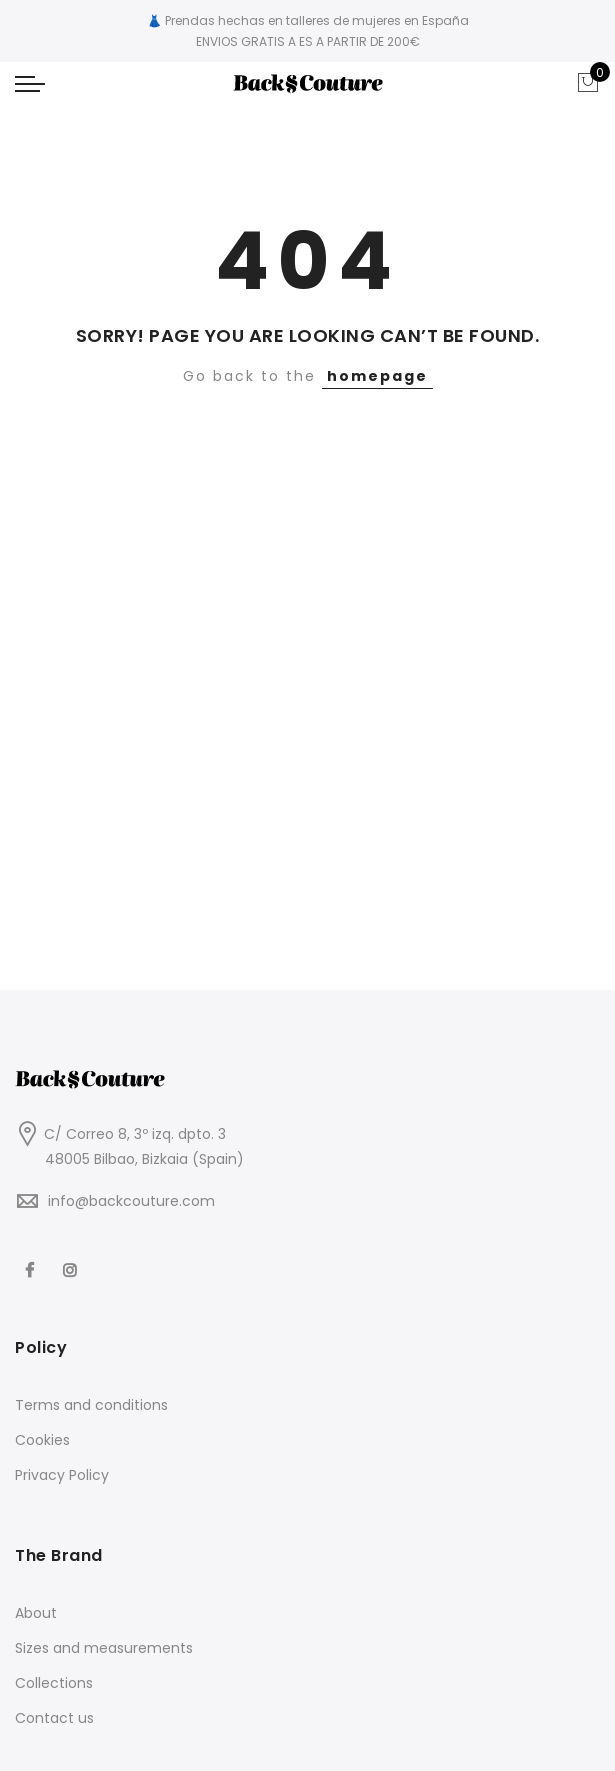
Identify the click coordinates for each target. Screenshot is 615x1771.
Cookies (42, 1440)
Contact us (54, 1718)
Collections (54, 1683)
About (36, 1613)
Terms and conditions (91, 1405)
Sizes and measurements (104, 1648)
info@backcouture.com (131, 1201)
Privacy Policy (62, 1475)
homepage (377, 376)
